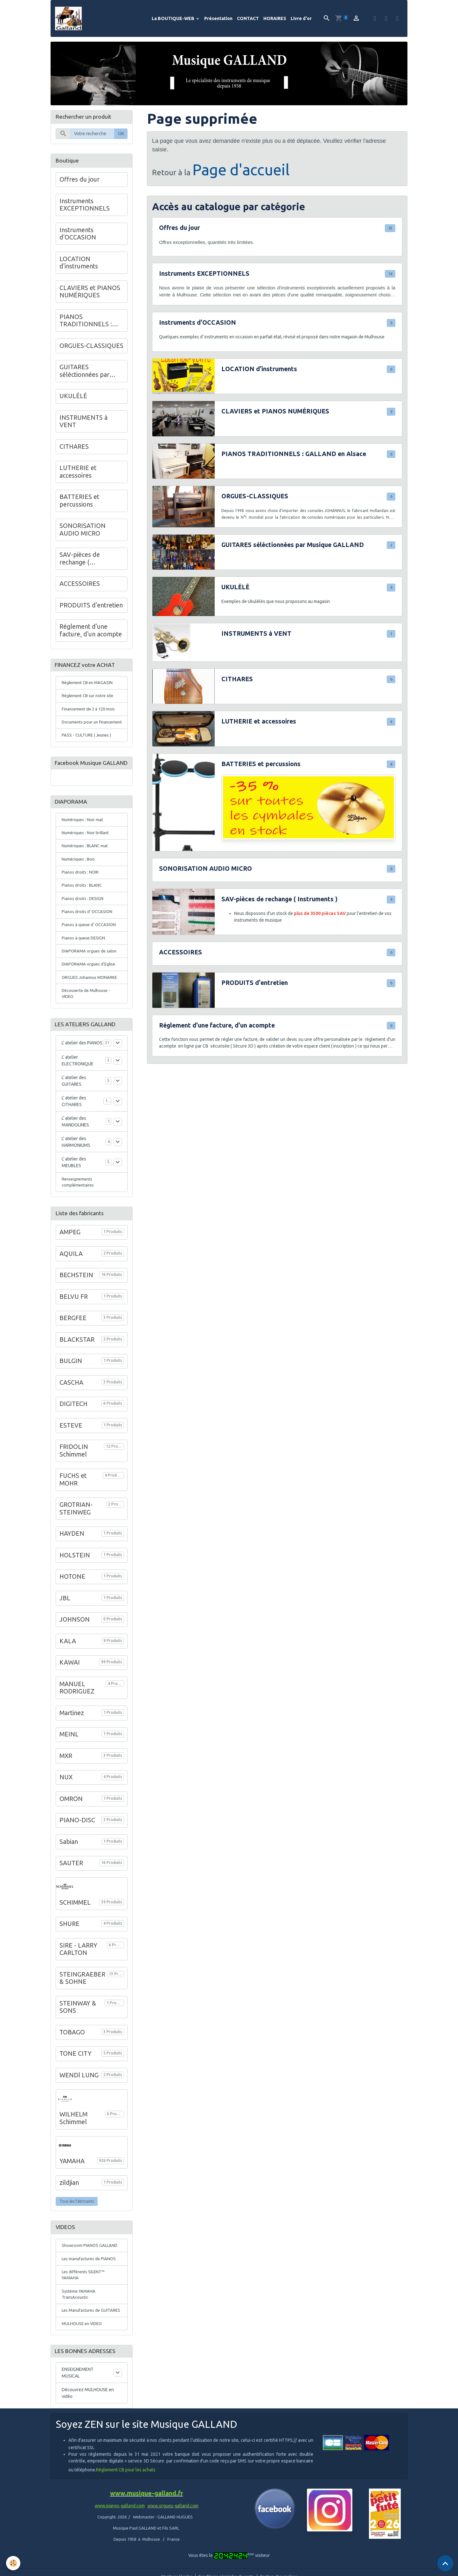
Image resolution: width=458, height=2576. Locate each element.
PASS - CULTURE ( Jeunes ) (88, 747)
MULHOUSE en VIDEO (83, 2366)
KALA (67, 1673)
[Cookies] (13, 2563)
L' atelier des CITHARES (74, 1133)
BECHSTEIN (76, 1307)
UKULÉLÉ (235, 588)
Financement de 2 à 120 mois (90, 713)
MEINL (69, 1766)
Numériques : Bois (79, 883)
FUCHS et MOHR (73, 1512)
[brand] (70, 19)
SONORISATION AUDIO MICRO (205, 870)
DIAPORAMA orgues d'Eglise (90, 992)
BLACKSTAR (76, 1372)
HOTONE (72, 1609)
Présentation (218, 19)
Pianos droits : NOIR (81, 897)
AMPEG (69, 1264)
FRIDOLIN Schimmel (73, 1483)
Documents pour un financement (81, 730)
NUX (66, 1809)
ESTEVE (70, 1458)
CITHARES (237, 680)
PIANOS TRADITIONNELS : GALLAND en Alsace (293, 455)
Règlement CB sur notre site (89, 699)
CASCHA (71, 1415)
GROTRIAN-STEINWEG (76, 1541)
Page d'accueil (241, 171)
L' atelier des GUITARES (74, 1112)
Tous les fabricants (76, 2234)
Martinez (71, 1745)
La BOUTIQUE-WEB (173, 19)
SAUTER (71, 1895)
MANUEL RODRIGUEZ (76, 1720)
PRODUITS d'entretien (254, 984)
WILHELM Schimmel (73, 2150)
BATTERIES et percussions (261, 765)
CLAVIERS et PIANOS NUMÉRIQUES (275, 413)
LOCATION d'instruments (259, 370)
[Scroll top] (445, 2563)
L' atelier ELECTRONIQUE (78, 1092)
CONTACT (248, 19)
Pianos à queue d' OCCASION (90, 951)
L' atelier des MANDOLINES (75, 1153)
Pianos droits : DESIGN (83, 924)
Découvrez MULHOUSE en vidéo (88, 2438)
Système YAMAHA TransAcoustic (80, 2329)
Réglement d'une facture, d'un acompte (217, 1026)
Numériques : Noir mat (83, 842)
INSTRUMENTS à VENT (256, 635)
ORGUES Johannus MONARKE (91, 1006)
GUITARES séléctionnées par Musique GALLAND (292, 546)
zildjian (69, 2215)
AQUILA (71, 1286)
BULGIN (70, 1393)
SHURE (69, 1956)
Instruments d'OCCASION (197, 324)
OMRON (71, 1831)
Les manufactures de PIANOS (90, 2292)
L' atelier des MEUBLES (74, 1194)
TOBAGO (72, 2064)
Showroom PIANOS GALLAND (90, 2278)
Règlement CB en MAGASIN (89, 685)
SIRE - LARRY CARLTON (78, 1982)
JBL (64, 1630)
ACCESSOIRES (180, 953)
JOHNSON (74, 1652)
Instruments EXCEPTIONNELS (204, 275)
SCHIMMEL (75, 1935)
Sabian (68, 1874)
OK (121, 135)
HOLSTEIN (74, 1587)
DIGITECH (73, 1436)
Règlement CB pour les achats (126, 2514)
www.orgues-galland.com (173, 2550)
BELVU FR (73, 1329)
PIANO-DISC (77, 1852)
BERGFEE (73, 1350)
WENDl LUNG (79, 2107)
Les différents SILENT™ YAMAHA (85, 2309)
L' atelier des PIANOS (82, 1074)
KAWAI (69, 1695)
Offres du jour (179, 229)
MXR (65, 1788)
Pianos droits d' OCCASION (88, 938)
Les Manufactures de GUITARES (82, 2350)
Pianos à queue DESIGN (85, 965)
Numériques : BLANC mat (86, 869)
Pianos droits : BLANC (83, 910)
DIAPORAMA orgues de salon (91, 979)
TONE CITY (75, 2086)
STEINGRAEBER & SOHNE (82, 2011)
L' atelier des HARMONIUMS (76, 1173)
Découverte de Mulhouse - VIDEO (88, 1023)
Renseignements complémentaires (79, 1214)
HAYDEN (71, 1566)
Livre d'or (301, 19)
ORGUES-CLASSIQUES (254, 498)
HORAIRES (274, 19)
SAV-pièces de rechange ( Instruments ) (279, 900)
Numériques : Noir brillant (86, 856)
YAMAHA (72, 2193)
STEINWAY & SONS (77, 2039)
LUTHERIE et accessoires (258, 723)
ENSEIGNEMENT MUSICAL (78, 2417)
